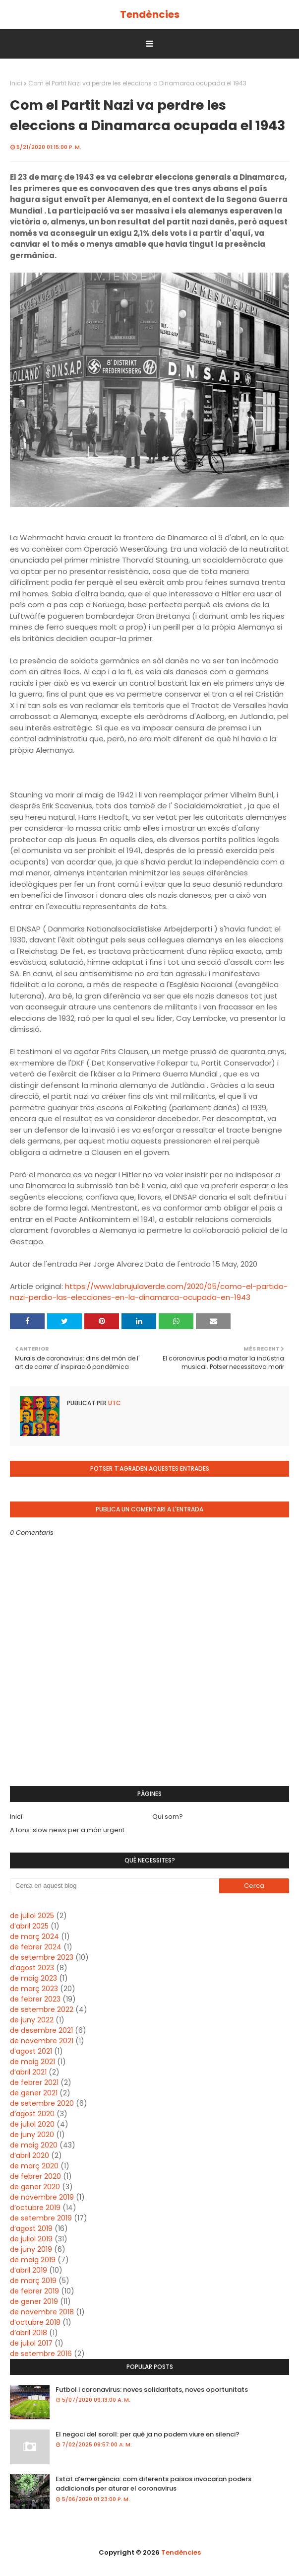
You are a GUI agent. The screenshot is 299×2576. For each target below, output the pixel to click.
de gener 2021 (34, 2093)
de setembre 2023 (41, 1957)
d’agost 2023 (32, 1968)
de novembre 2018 (42, 2312)
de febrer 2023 (35, 1999)
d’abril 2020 (29, 2155)
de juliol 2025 (32, 1916)
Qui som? (167, 1816)
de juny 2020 (32, 2135)
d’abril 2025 (29, 1926)
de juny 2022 (32, 2020)
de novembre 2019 (42, 2197)
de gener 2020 (35, 2187)
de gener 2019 (34, 2301)
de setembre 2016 (41, 2354)
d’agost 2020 (32, 2114)
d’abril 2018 (28, 2333)
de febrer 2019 (34, 2291)
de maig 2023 (33, 1978)
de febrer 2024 (35, 1947)
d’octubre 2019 (35, 2208)
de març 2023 (34, 1989)
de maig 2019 (33, 2260)
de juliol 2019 (31, 2239)
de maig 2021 (32, 2062)
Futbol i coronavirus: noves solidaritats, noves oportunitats (152, 2389)
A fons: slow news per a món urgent (67, 1830)
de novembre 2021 (41, 2041)
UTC (114, 1403)
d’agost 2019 (31, 2228)
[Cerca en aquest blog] (114, 1885)
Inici (16, 83)
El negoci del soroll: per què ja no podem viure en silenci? (147, 2434)
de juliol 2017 (31, 2343)
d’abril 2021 (28, 2072)
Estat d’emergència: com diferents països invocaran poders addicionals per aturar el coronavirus (153, 2484)
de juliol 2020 (32, 2124)
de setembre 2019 (41, 2218)
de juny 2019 (31, 2249)
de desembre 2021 (41, 2030)
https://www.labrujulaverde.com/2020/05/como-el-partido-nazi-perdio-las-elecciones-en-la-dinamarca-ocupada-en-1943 (149, 1292)
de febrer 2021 (34, 2082)
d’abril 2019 (28, 2270)
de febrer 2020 (35, 2176)
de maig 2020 (34, 2145)
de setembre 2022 (41, 2009)
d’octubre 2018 (35, 2322)
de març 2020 (34, 2166)
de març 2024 (34, 1936)
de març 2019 (33, 2281)
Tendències (149, 14)
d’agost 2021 (31, 2051)
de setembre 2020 (42, 2103)
